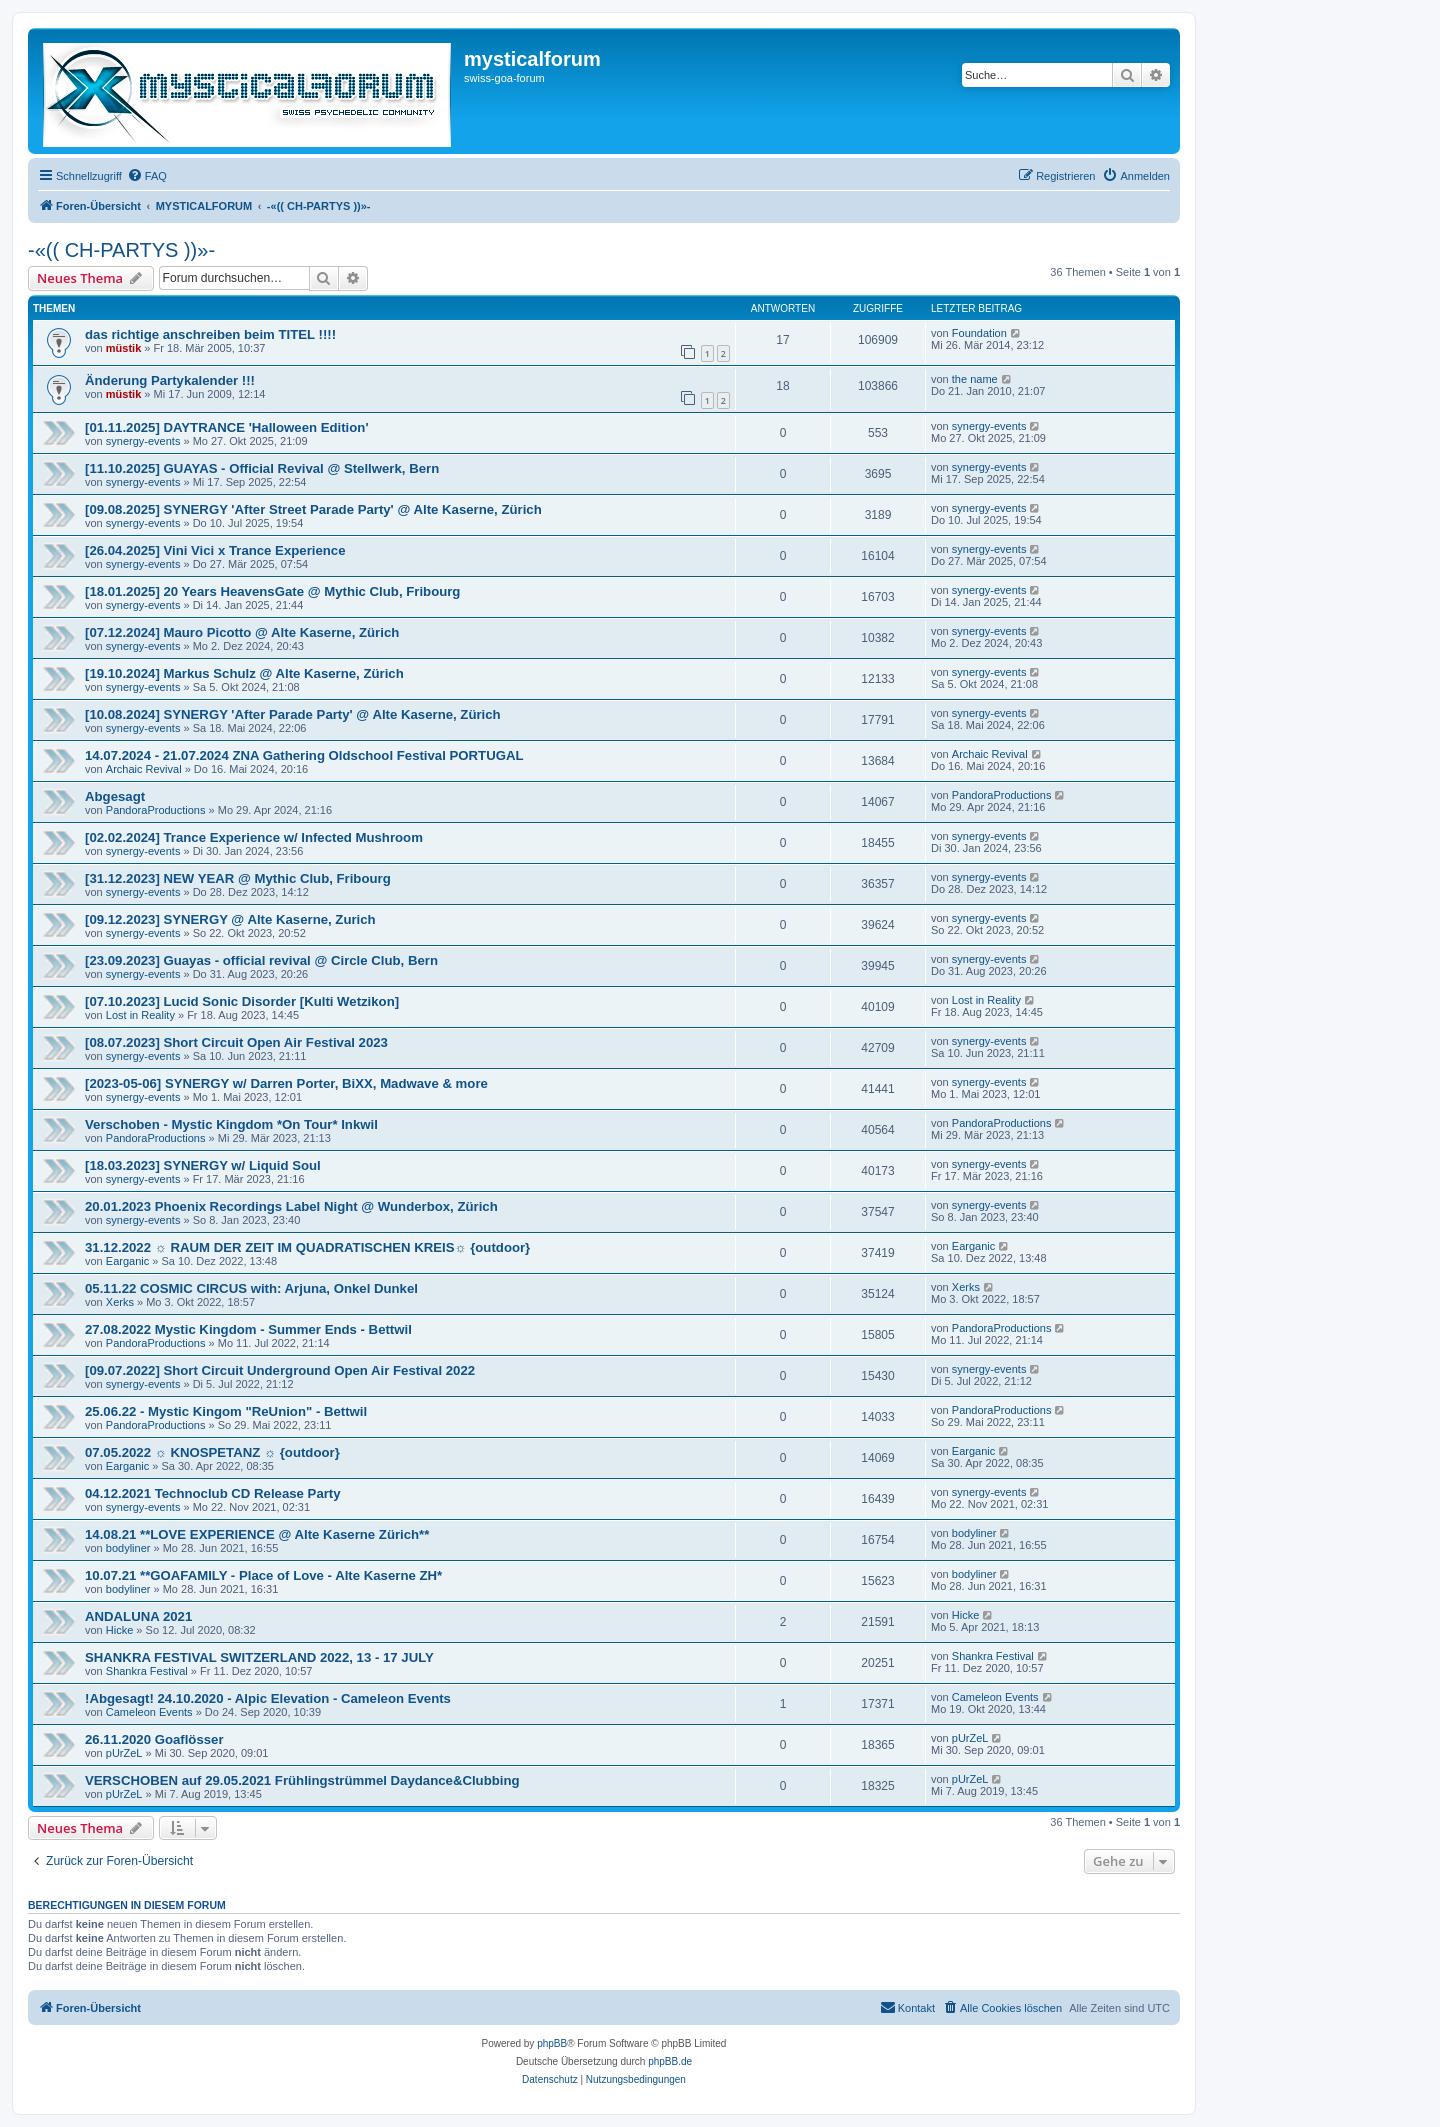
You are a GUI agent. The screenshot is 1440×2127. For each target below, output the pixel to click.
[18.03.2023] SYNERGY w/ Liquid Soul (203, 1165)
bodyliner (128, 1548)
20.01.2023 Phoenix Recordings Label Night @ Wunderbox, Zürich (291, 1206)
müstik (123, 348)
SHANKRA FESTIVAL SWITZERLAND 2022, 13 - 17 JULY (259, 1657)
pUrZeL (124, 1753)
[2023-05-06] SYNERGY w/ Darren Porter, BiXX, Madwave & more (286, 1083)
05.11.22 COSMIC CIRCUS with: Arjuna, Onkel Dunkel (251, 1288)
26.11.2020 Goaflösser (154, 1739)
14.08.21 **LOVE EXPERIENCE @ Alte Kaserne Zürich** (257, 1534)
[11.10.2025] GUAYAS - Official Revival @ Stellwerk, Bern (262, 468)
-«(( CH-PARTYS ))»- (121, 250)
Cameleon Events (149, 1712)
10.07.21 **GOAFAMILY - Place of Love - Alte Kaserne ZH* (263, 1575)
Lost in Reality (140, 1015)
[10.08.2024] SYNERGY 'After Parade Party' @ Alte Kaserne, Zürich (293, 714)
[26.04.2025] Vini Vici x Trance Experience (215, 550)
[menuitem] (147, 176)
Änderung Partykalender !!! (170, 380)
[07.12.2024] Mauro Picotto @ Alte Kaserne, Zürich (242, 632)
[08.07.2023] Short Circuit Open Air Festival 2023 (236, 1042)
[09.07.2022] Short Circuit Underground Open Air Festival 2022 (280, 1370)
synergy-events (143, 441)
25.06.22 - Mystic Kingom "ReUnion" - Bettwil (226, 1411)
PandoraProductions (156, 810)
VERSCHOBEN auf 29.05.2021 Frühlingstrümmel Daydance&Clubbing (302, 1780)
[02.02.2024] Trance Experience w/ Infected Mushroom (254, 837)
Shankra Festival (147, 1671)
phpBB (552, 2043)
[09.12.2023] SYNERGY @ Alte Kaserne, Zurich (230, 919)
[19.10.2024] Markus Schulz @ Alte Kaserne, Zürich (244, 673)
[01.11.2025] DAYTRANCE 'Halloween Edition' (227, 427)
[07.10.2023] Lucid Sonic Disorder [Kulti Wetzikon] (242, 1001)
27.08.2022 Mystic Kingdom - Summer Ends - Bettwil (248, 1329)
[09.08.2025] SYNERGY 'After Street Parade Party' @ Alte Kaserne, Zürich (313, 509)
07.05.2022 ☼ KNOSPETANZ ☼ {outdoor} (212, 1452)
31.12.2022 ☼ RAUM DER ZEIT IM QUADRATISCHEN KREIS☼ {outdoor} (307, 1247)
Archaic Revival (144, 769)
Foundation (979, 333)
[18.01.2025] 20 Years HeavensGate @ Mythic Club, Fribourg (272, 591)
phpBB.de (670, 2061)
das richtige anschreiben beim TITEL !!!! (210, 334)
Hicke (120, 1630)
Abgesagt (115, 796)
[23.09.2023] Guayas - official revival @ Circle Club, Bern (261, 960)
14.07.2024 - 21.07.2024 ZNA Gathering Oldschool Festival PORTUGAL (304, 755)
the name (975, 379)
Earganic (127, 1261)
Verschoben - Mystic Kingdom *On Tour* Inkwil (231, 1124)
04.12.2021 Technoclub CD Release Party (213, 1493)
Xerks (120, 1302)
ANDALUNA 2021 (138, 1616)
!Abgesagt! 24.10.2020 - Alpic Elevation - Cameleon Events (268, 1698)
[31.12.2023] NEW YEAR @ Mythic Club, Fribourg (238, 878)
